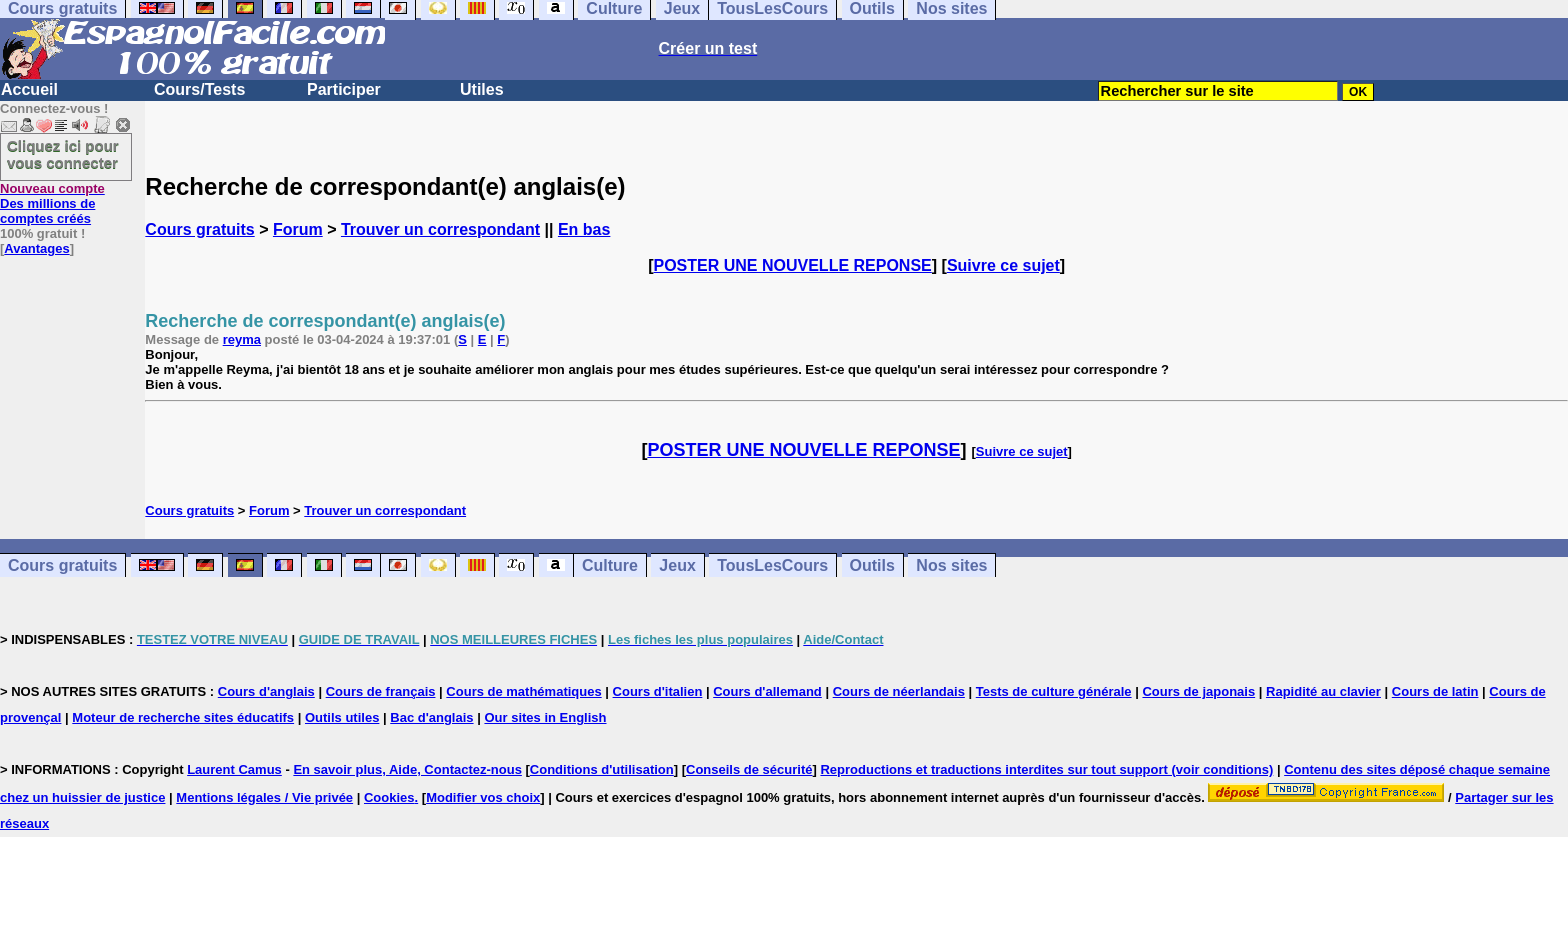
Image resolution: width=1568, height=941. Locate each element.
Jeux (677, 565)
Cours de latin (1435, 691)
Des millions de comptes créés (52, 203)
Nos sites (951, 565)
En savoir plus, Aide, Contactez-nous (407, 769)
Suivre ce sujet (1003, 265)
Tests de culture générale (1054, 691)
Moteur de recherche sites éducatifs (183, 717)
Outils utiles (342, 717)
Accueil (29, 89)
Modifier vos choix (483, 797)
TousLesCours (772, 565)
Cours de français (381, 691)
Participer (344, 89)
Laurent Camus (234, 769)
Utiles (482, 89)
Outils (872, 565)
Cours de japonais (1198, 691)
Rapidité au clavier (1323, 691)
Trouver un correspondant (440, 229)
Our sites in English (545, 717)
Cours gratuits (199, 229)
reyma (242, 339)
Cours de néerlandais (899, 691)
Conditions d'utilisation (602, 769)
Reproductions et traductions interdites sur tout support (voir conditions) (1046, 769)
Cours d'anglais (266, 691)
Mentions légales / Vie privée (264, 797)
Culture (610, 565)
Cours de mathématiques (523, 691)
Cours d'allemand (767, 691)
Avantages (36, 248)
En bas (584, 229)
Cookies (389, 797)
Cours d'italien (658, 691)
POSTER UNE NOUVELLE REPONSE (793, 265)
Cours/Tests (199, 89)
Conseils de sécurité (749, 769)
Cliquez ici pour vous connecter (63, 154)
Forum (298, 229)
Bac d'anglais (431, 717)
